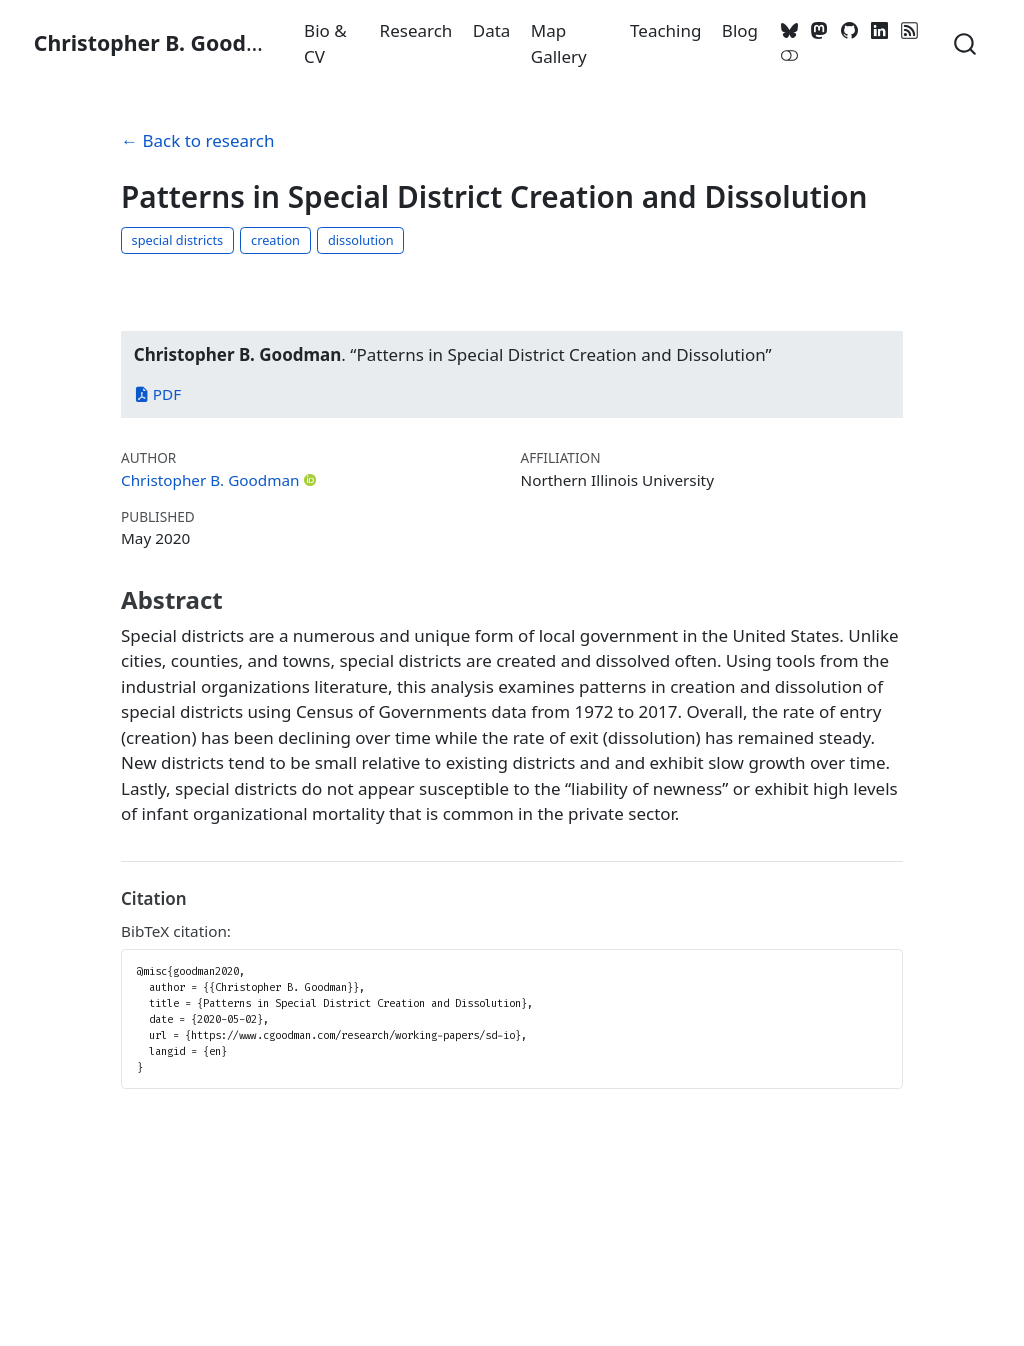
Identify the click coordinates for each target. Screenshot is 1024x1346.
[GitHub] (850, 30)
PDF (157, 394)
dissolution (361, 240)
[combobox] (966, 42)
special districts (178, 240)
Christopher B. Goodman (210, 480)
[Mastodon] (820, 30)
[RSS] (909, 30)
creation (275, 240)
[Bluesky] (790, 30)
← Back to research (197, 140)
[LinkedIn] (879, 30)
